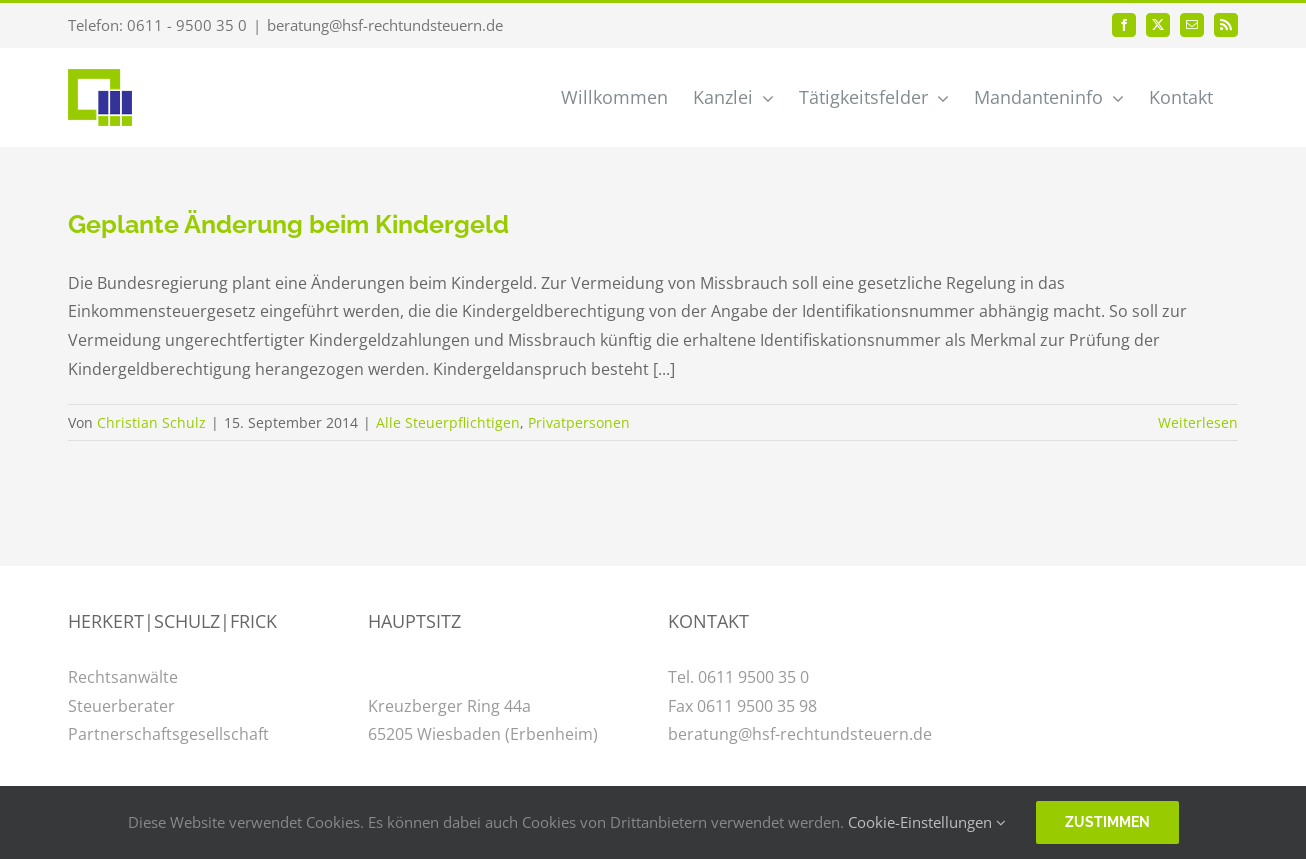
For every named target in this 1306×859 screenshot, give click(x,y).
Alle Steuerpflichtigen (448, 422)
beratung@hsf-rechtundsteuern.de (385, 25)
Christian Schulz (151, 422)
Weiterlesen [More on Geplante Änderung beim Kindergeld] (1198, 422)
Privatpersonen (579, 422)
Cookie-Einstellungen (927, 822)
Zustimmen (1107, 822)
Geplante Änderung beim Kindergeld (288, 224)
